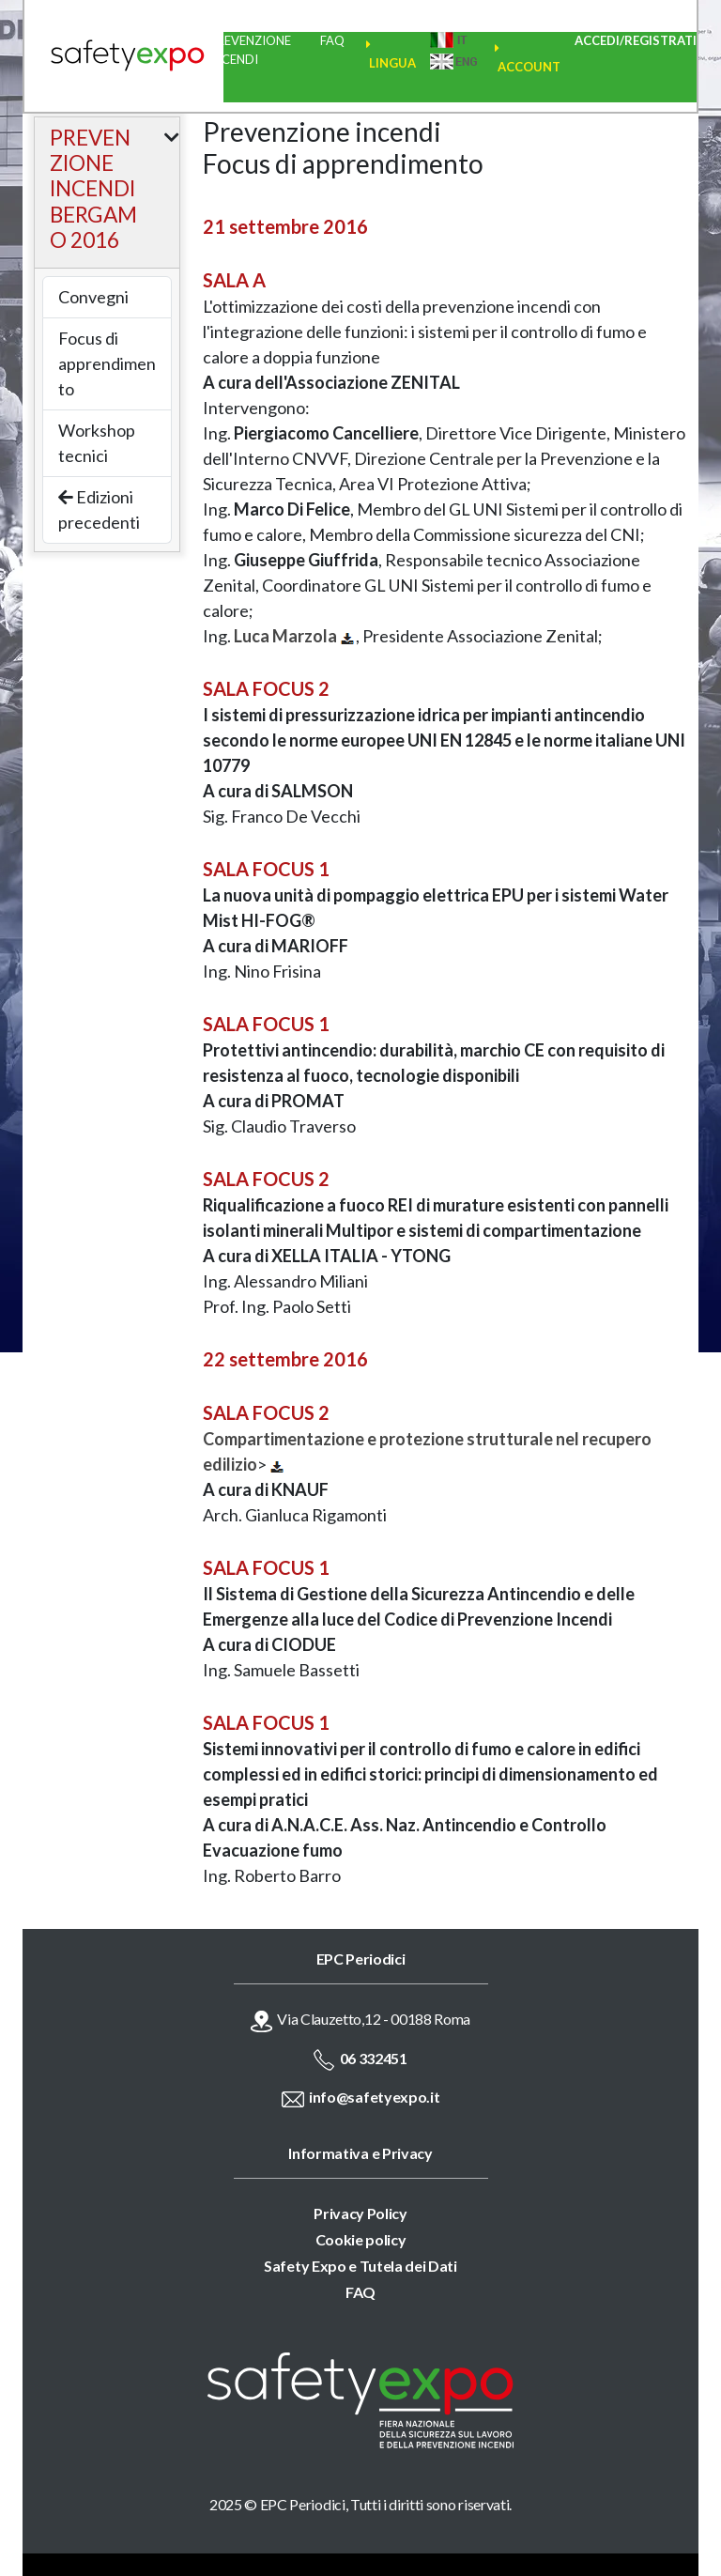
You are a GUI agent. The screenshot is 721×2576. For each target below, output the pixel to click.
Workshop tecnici (96, 443)
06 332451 (373, 2058)
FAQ (332, 40)
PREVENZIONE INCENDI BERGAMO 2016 (93, 189)
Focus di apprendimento (107, 363)
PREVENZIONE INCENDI (250, 50)
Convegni (93, 296)
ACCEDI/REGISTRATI (636, 40)
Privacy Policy (360, 2213)
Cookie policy (361, 2239)
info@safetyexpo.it (374, 2097)
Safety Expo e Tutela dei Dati (360, 2266)
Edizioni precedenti (99, 509)
